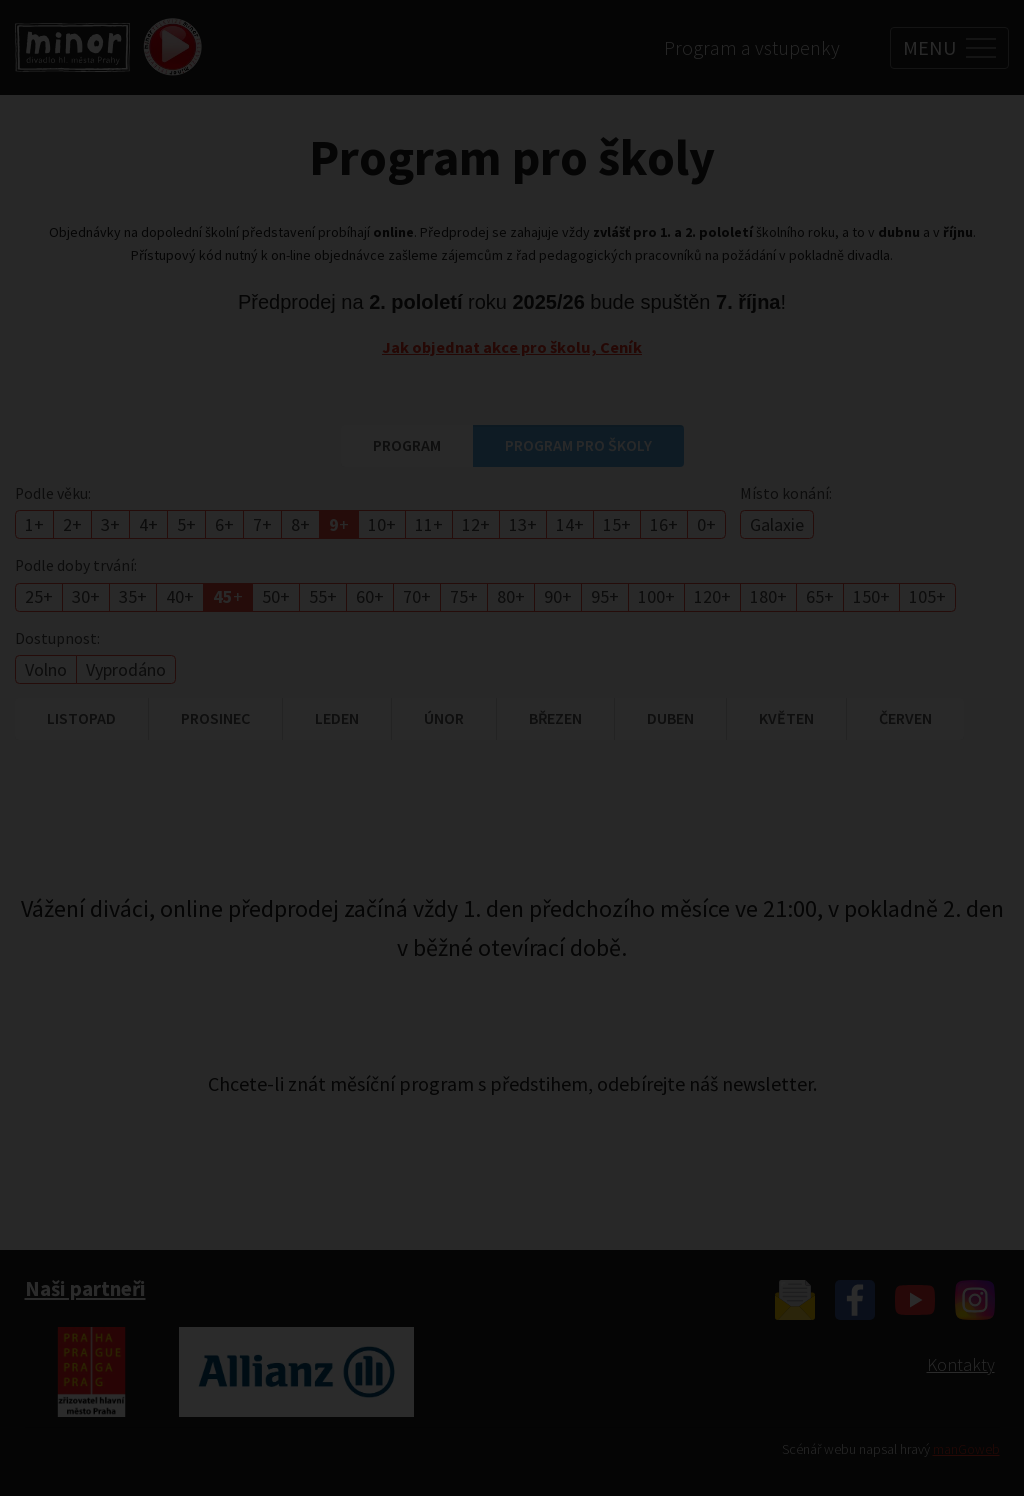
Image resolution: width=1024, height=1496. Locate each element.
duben (670, 718)
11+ (429, 524)
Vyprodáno (126, 669)
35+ (133, 596)
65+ (820, 596)
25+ (39, 596)
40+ (180, 596)
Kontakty (961, 1364)
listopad (81, 718)
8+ (300, 524)
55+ (323, 596)
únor (444, 718)
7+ (262, 524)
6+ (224, 524)
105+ (927, 596)
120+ (712, 596)
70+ (417, 596)
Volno (46, 669)
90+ (558, 596)
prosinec (215, 718)
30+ (86, 596)
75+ (464, 596)
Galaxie (777, 524)
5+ (186, 524)
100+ (656, 596)
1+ (34, 524)
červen (905, 718)
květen (786, 718)
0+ (706, 524)
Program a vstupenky (752, 47)
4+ (148, 524)
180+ (768, 596)
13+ (523, 524)
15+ (617, 524)
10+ (382, 524)
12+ (476, 524)
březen (555, 718)
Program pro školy (578, 445)
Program (407, 445)
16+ (664, 524)
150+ (871, 596)
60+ (370, 596)
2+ (72, 524)
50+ (276, 596)
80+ (511, 596)
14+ (570, 524)
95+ (605, 596)
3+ (110, 524)
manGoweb (966, 1449)
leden (337, 718)
